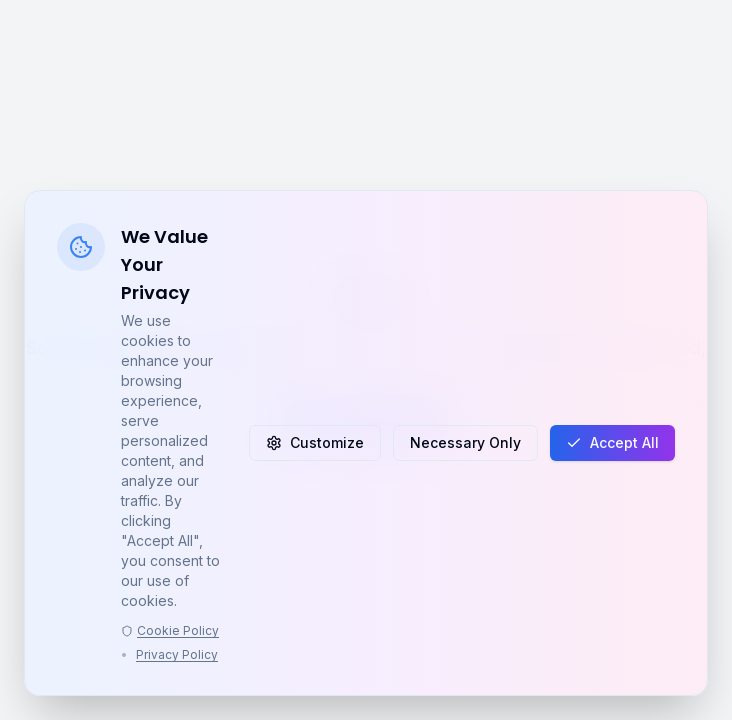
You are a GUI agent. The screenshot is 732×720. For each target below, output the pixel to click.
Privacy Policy (177, 654)
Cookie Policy (170, 630)
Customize (315, 442)
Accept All (612, 442)
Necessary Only (465, 442)
